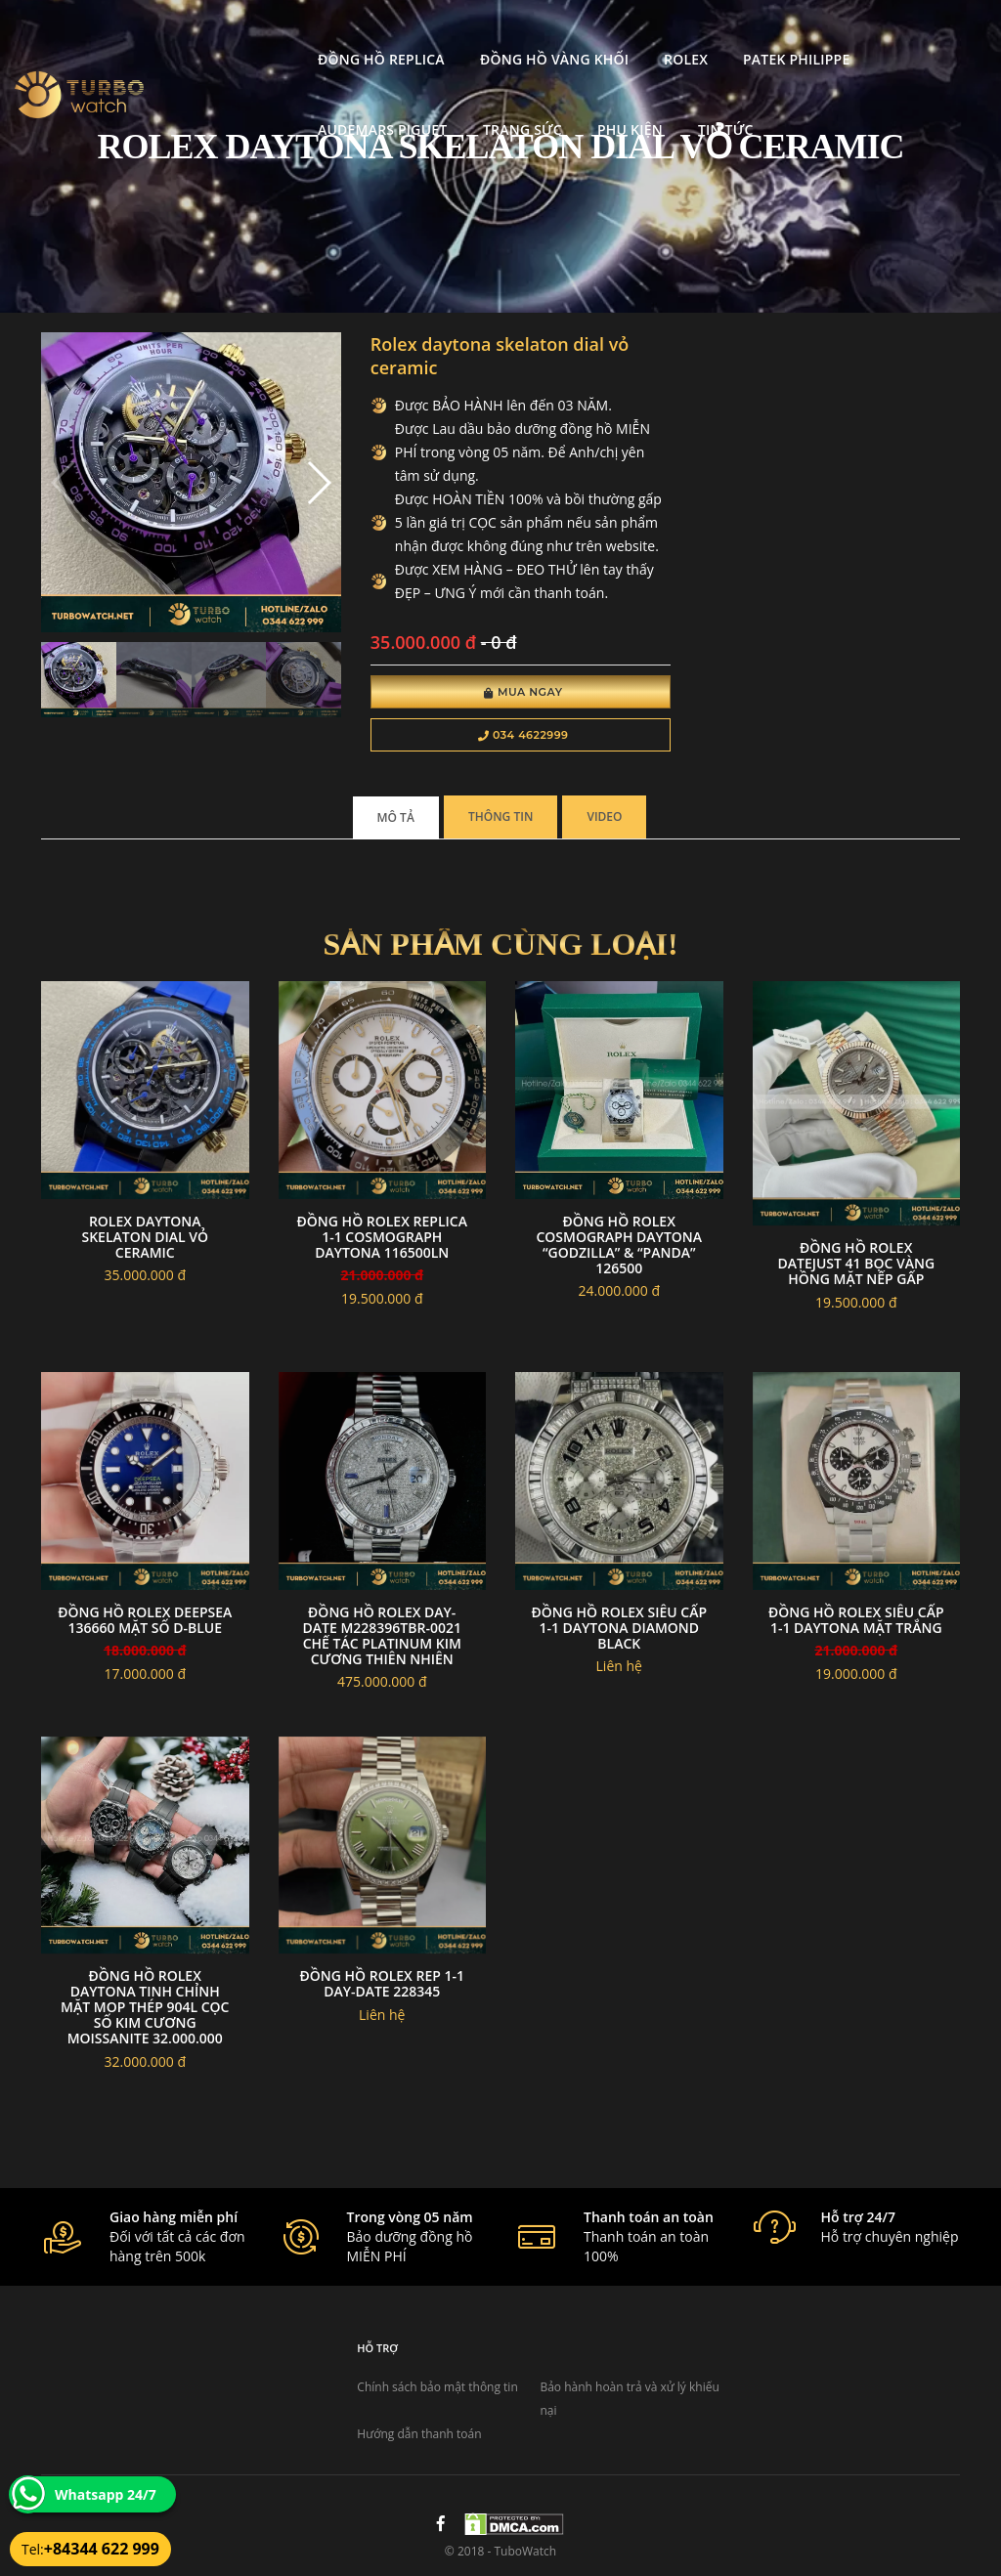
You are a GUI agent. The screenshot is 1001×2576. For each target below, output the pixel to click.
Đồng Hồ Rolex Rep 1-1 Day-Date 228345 (382, 1983)
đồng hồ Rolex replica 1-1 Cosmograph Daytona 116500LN (382, 1237)
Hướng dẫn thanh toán (419, 2434)
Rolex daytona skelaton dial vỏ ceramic (144, 1237)
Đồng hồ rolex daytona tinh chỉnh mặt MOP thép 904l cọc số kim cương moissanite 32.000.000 (145, 2006)
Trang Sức (213, 105)
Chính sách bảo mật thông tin (437, 2387)
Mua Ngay (523, 692)
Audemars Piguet (805, 34)
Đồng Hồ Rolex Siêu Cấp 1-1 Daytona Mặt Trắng (856, 1620)
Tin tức (416, 105)
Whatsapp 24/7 (105, 2494)
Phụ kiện (320, 105)
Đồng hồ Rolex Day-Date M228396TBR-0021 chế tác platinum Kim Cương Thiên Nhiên (382, 1635)
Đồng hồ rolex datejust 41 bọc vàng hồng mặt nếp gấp (856, 1263)
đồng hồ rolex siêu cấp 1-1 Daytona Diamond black (619, 1628)
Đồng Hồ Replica (237, 34)
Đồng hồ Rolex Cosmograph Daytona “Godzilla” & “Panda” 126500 (619, 1244)
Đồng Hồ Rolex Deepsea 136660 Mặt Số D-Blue (145, 1620)
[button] (318, 482)
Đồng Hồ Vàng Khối (409, 34)
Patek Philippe (652, 34)
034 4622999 (523, 735)
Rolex (542, 34)
